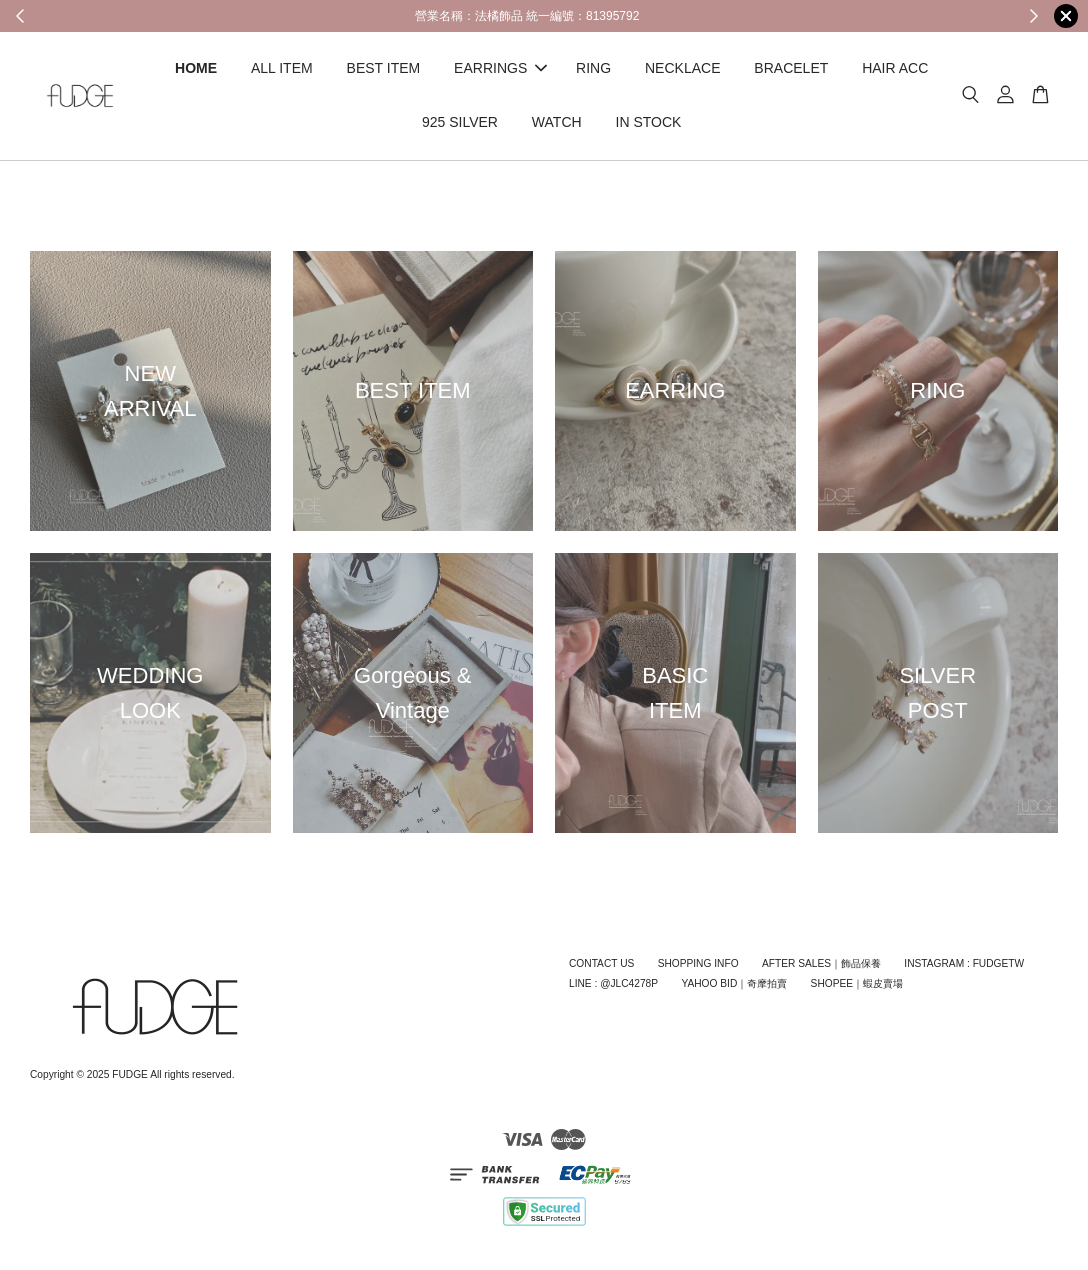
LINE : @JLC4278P (613, 983)
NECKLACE (682, 68)
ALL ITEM (282, 68)
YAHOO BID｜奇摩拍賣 (734, 983)
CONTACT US (601, 963)
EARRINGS (500, 68)
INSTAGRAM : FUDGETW (964, 963)
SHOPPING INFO (698, 963)
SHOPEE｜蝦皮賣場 (857, 983)
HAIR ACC (895, 68)
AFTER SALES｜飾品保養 (821, 963)
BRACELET (791, 68)
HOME (196, 68)
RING (593, 68)
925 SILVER (460, 122)
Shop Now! (854, 15)
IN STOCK (649, 122)
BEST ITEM (384, 68)
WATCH (557, 122)
